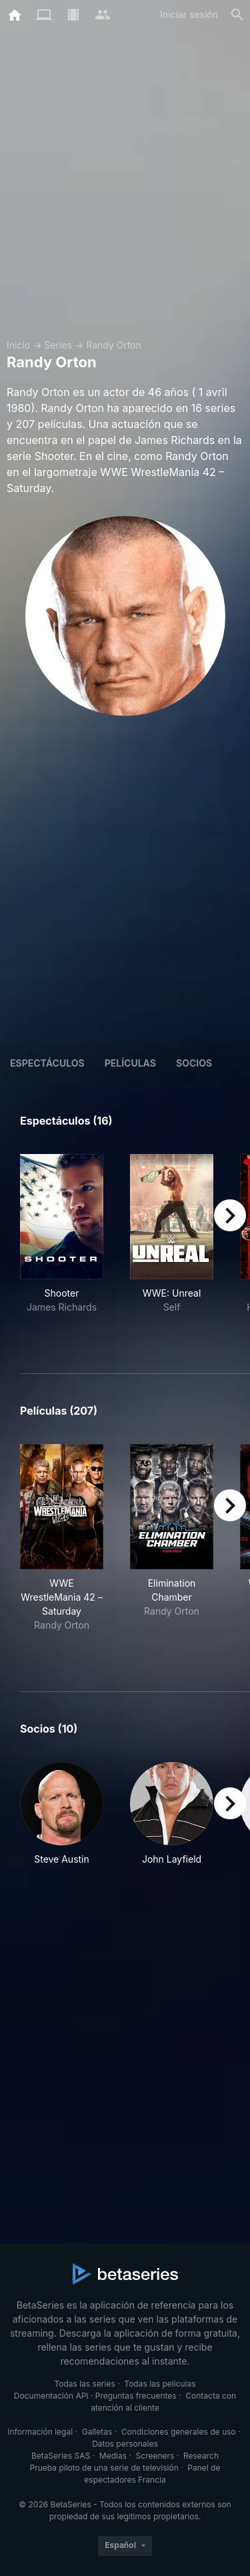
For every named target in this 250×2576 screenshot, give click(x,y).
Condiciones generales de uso (178, 2432)
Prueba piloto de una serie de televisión (104, 2468)
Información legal (40, 2432)
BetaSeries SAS (60, 2456)
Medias (113, 2456)
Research (201, 2456)
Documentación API (51, 2396)
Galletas (97, 2432)
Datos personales (125, 2444)
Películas (130, 1063)
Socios (194, 1063)
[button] (61, 1821)
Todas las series (84, 2384)
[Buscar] (237, 14)
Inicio (18, 345)
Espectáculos (47, 1063)
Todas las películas (159, 2384)
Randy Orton (113, 345)
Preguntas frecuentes (136, 2396)
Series (58, 345)
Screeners (155, 2456)
